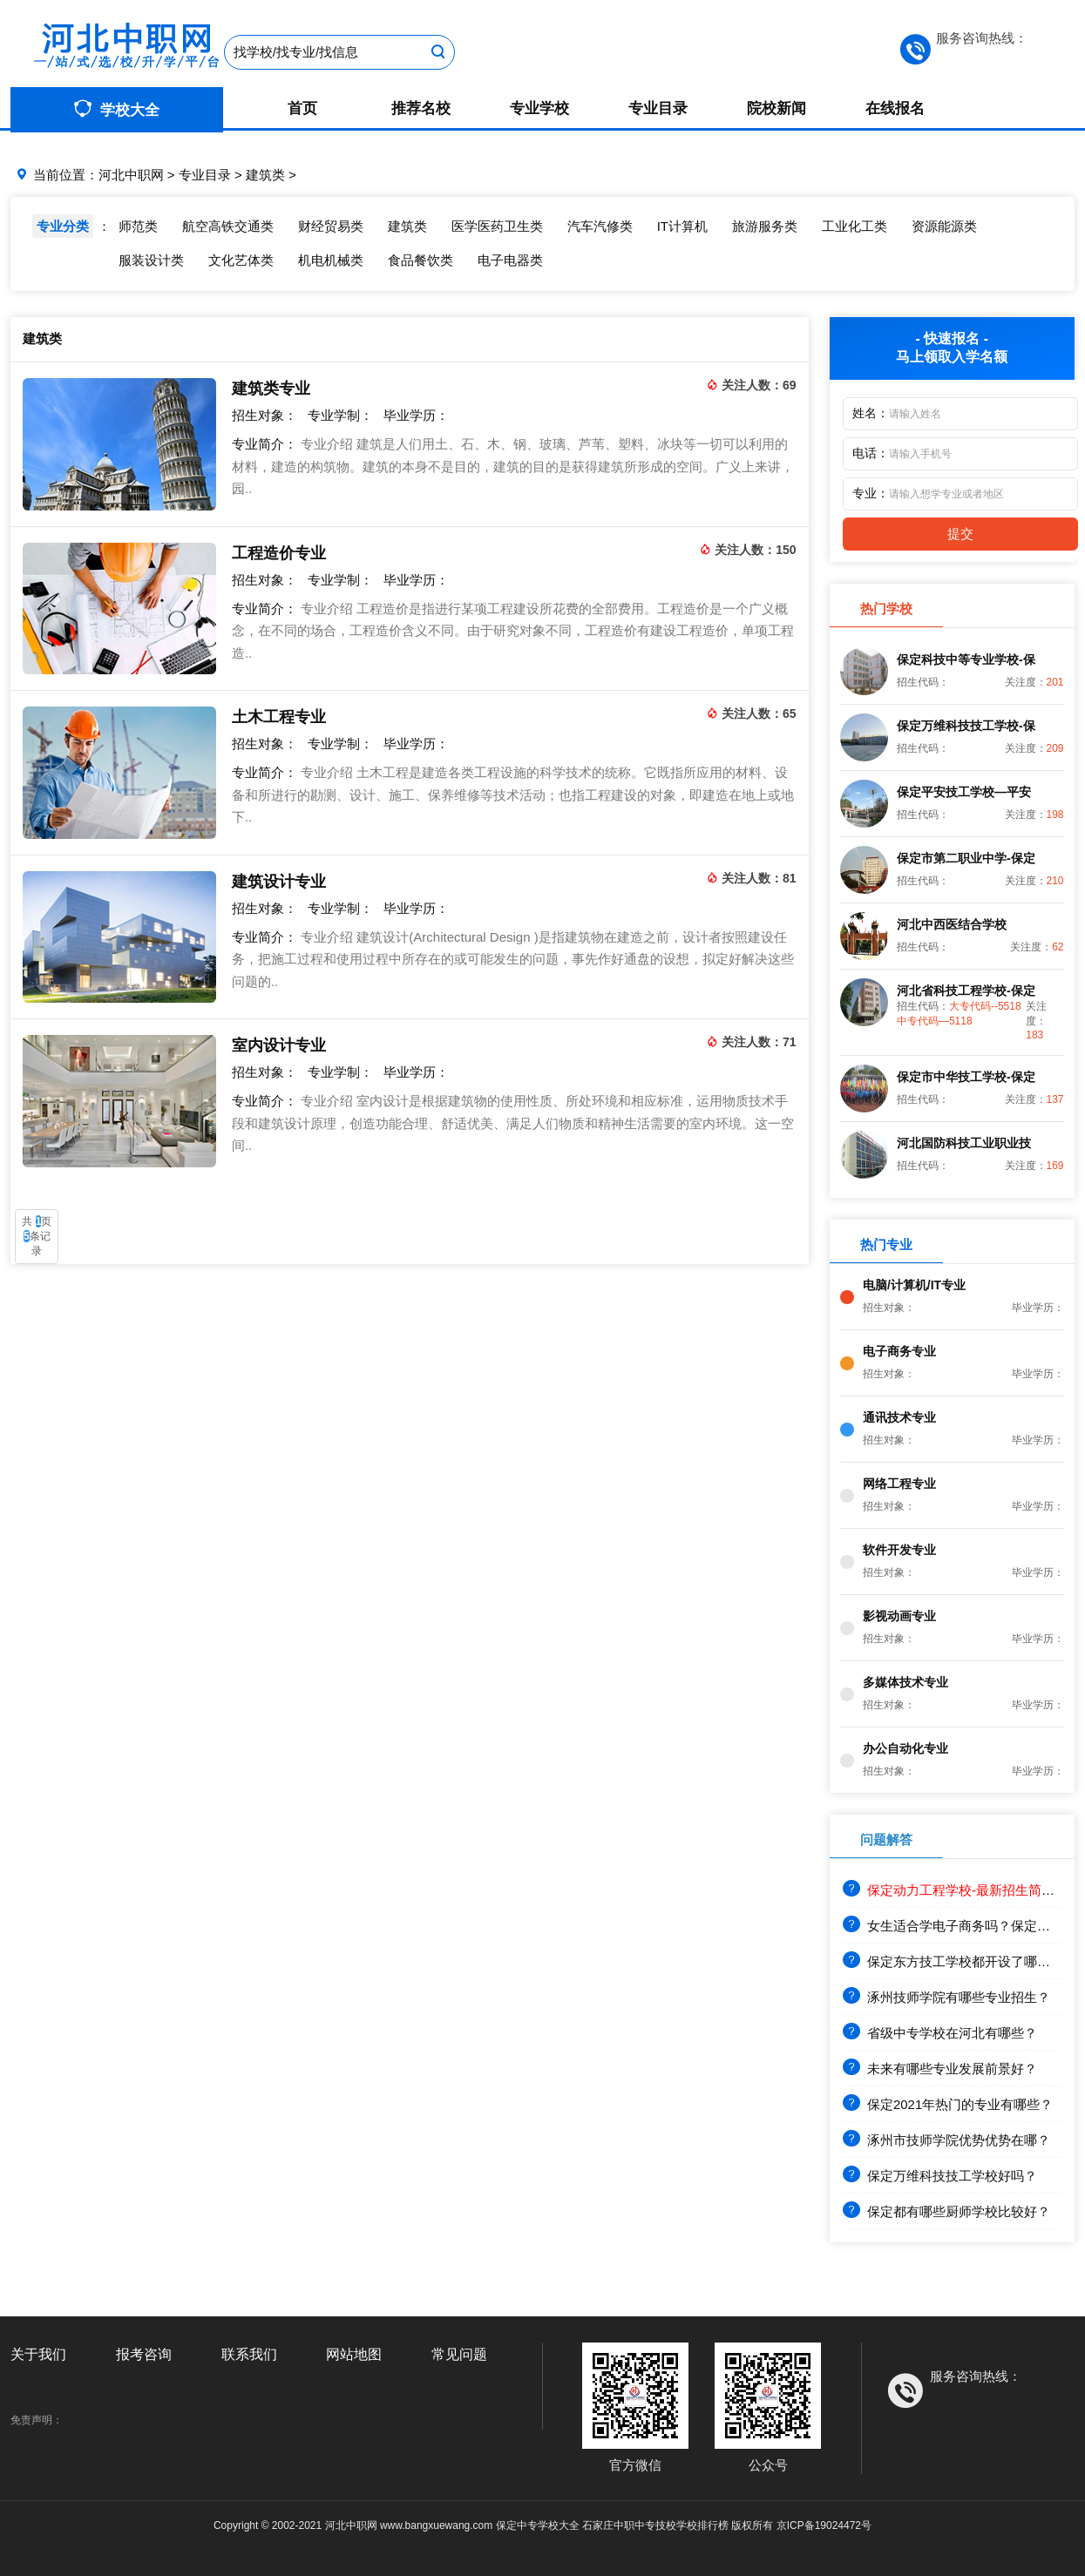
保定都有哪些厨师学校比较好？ (946, 2211)
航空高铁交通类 (228, 226)
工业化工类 (854, 226)
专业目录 (658, 108)
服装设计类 (151, 260)
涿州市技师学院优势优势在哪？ (946, 2140)
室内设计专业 (279, 1045)
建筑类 (265, 174)
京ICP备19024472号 (823, 2525)
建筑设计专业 (279, 881)
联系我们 (249, 2354)
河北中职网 (131, 174)
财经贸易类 (330, 226)
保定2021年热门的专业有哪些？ (948, 2104)
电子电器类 (510, 260)
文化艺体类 (241, 260)
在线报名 (895, 108)
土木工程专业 (279, 717)
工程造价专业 (279, 553)
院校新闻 (776, 108)
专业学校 (539, 108)
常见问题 (459, 2354)
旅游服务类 (764, 226)
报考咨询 (144, 2354)
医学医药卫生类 (497, 226)
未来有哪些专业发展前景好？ (940, 2068)
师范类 (138, 226)
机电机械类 (330, 260)
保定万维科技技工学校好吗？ (940, 2175)
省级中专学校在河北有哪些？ (940, 2032)
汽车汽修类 (600, 226)
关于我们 (38, 2354)
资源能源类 (944, 226)
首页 (302, 108)
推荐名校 (421, 108)
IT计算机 (682, 226)
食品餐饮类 (420, 260)
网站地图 (354, 2354)
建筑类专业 (271, 388)
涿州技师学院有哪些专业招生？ (946, 1997)
